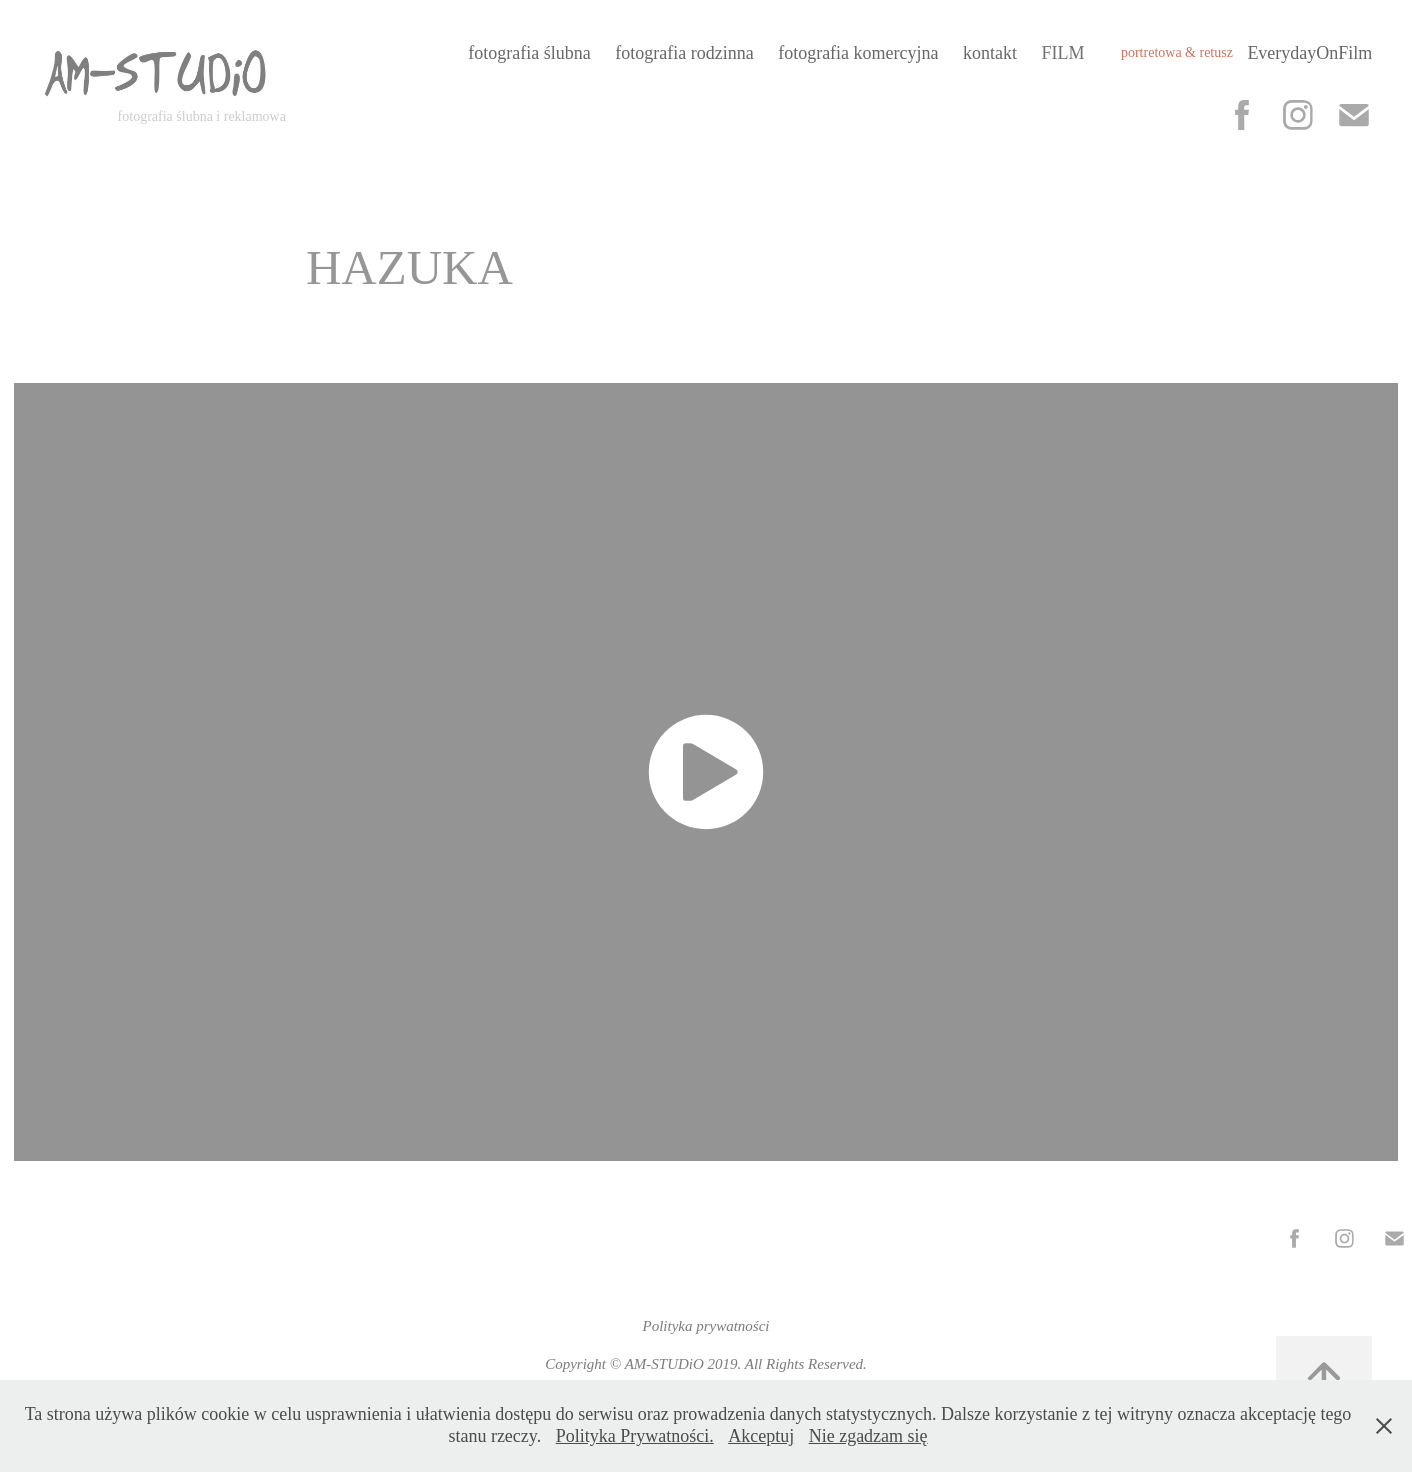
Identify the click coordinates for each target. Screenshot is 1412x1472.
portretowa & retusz (1177, 52)
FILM (1062, 53)
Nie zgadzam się (868, 1436)
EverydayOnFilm (1309, 53)
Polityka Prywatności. (635, 1436)
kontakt (990, 53)
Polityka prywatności (705, 1326)
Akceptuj (761, 1436)
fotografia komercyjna (858, 53)
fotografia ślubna (529, 53)
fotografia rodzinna (684, 53)
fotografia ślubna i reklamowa (202, 116)
